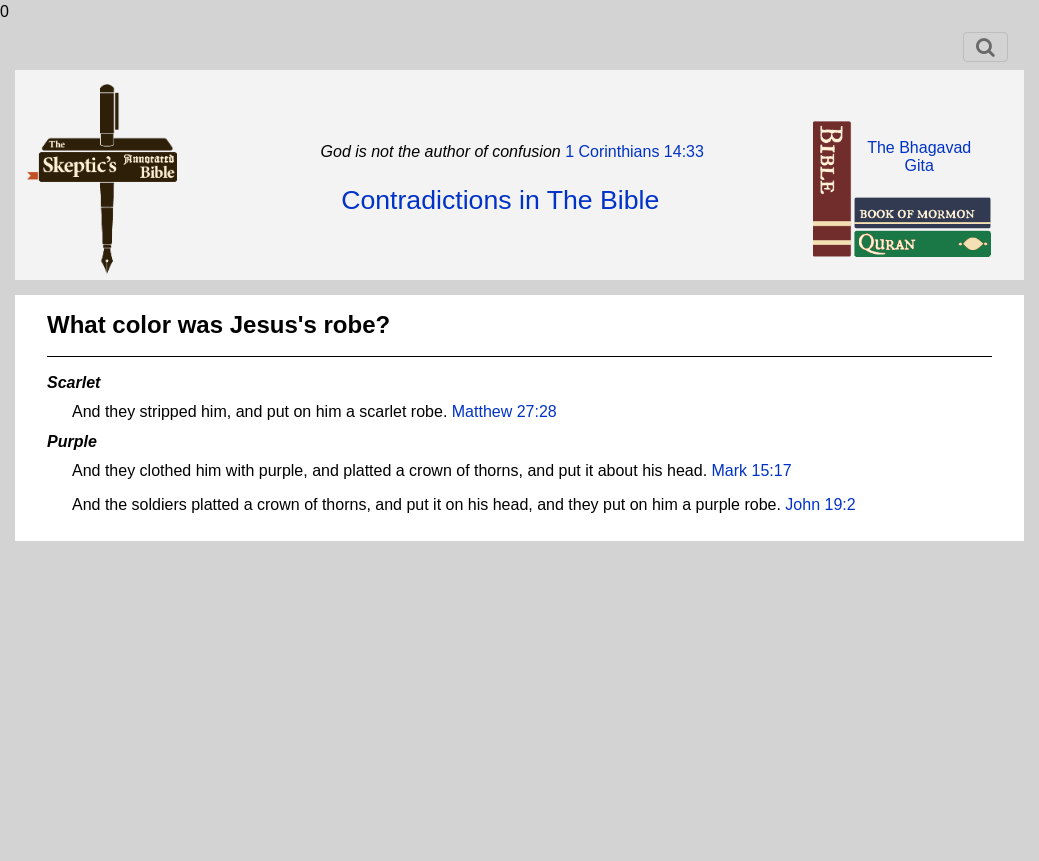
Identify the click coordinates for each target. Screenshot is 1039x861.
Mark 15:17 (752, 470)
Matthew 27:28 (504, 411)
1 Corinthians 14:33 (632, 151)
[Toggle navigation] (985, 47)
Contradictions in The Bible (500, 200)
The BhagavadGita (919, 156)
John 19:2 (820, 504)
